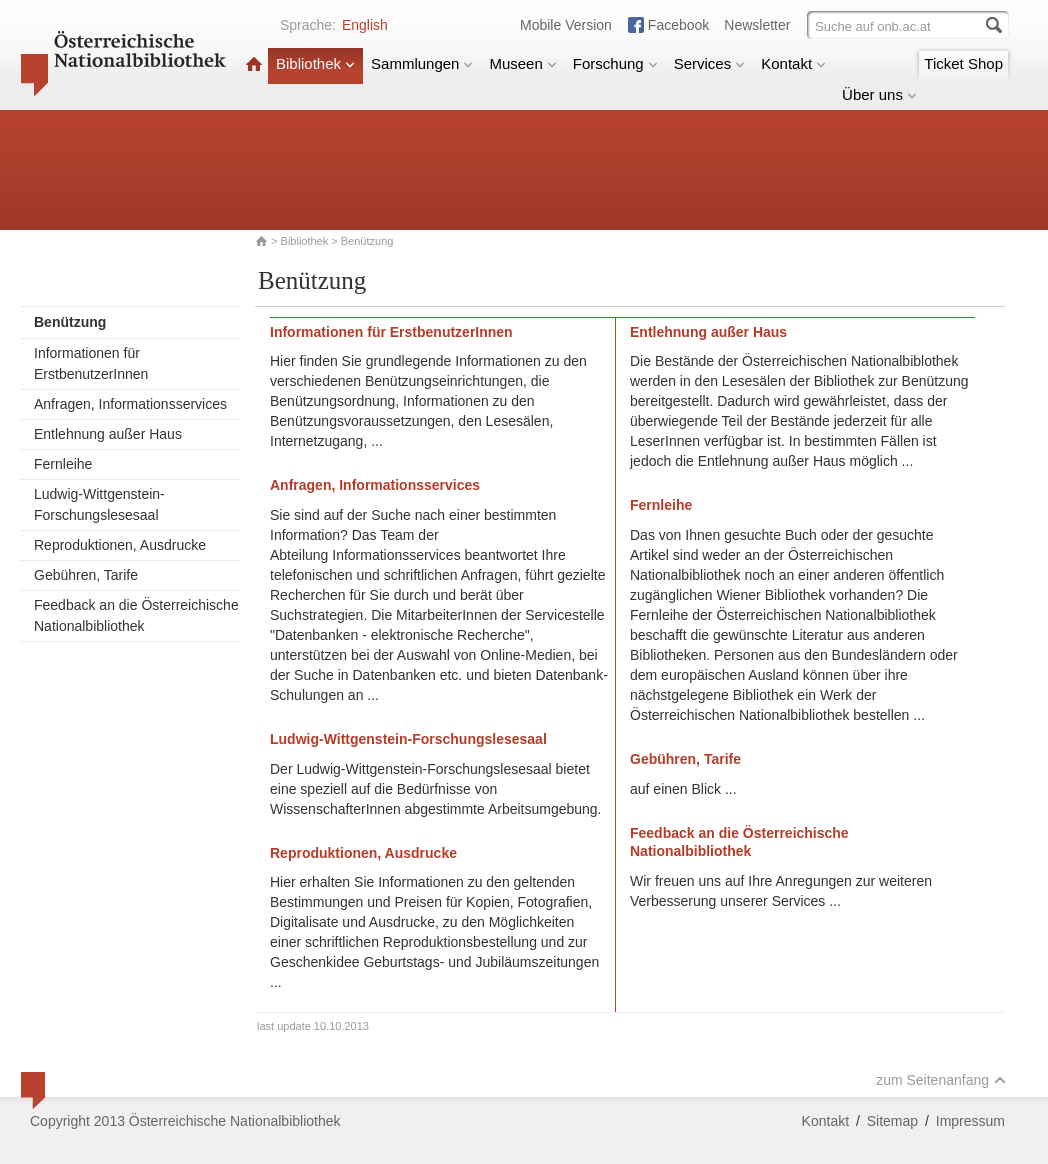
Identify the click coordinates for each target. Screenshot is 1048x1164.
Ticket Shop (963, 63)
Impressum (970, 1121)
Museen (522, 63)
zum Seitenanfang (941, 1080)
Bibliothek (315, 63)
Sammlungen (422, 63)
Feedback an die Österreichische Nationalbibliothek (136, 615)
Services (710, 63)
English (365, 25)
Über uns (879, 94)
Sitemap (892, 1121)
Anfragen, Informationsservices (130, 404)
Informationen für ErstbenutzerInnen (91, 363)
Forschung (615, 63)
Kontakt (793, 63)
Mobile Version (566, 25)
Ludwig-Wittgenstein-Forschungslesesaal (99, 504)
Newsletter (757, 25)
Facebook (678, 25)
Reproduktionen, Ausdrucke (120, 545)
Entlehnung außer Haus (108, 434)
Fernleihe (63, 464)
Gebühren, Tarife (86, 575)
